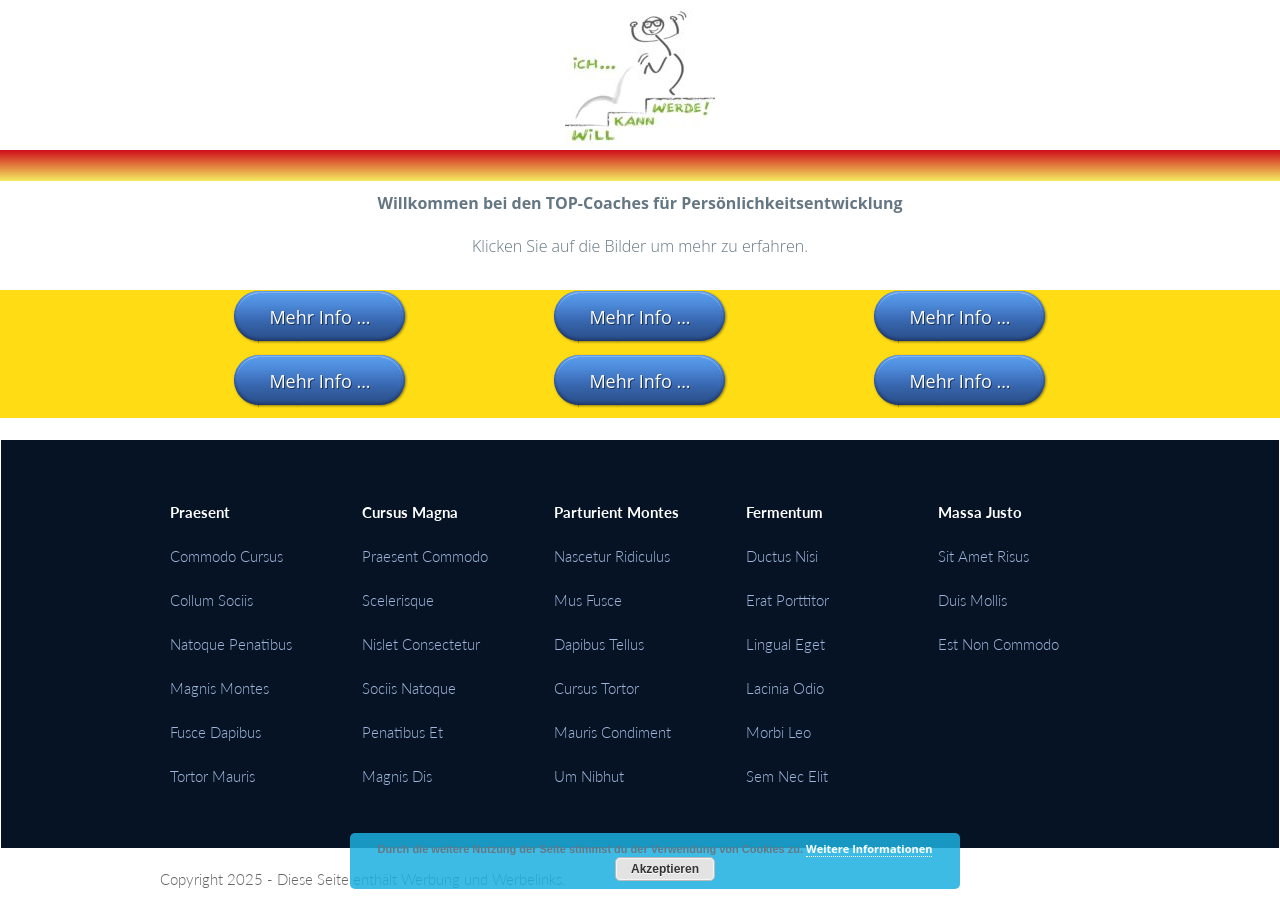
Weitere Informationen (869, 848)
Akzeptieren (665, 869)
